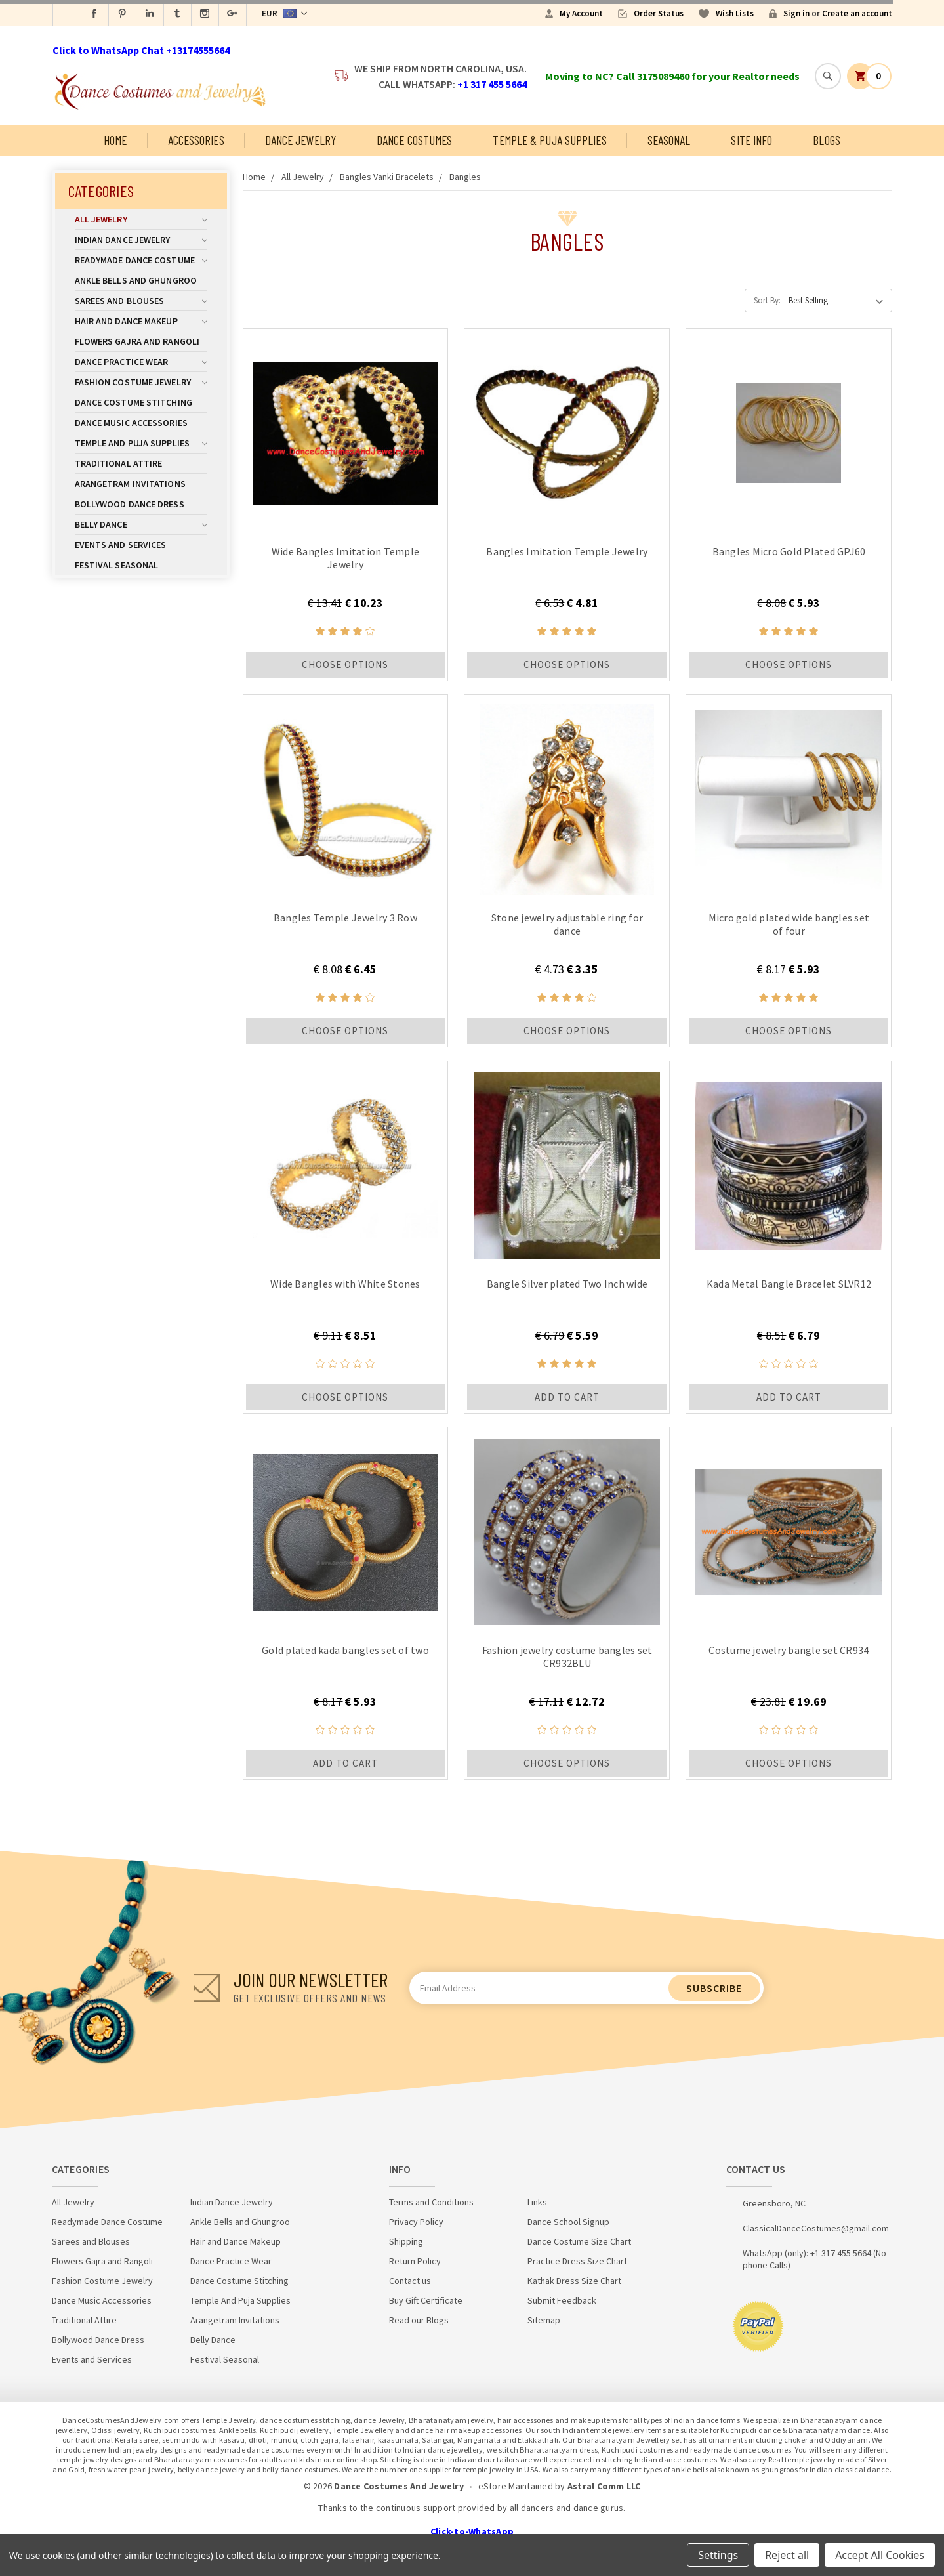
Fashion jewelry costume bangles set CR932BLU (567, 1656)
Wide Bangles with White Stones (345, 1283)
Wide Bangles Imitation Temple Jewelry (345, 558)
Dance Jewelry (300, 140)
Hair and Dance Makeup (141, 321)
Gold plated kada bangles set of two (345, 1650)
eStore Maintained (515, 2486)
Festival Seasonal (117, 565)
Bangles (465, 176)
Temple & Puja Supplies (549, 140)
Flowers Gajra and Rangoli (137, 341)
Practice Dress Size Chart (577, 2261)
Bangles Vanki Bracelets (387, 176)
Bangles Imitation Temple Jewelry (566, 551)
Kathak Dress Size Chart (574, 2281)
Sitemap (543, 2320)
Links (537, 2202)
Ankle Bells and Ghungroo (136, 280)
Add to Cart (567, 1397)
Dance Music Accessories (131, 423)
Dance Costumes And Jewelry (399, 2486)
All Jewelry (141, 219)
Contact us (410, 2281)
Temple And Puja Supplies (141, 443)
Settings (718, 2555)
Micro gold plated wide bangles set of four (789, 924)
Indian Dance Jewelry (141, 239)
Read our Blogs (419, 2320)
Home (115, 140)
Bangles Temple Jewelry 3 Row (345, 917)
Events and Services (121, 545)
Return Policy (415, 2261)
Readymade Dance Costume (141, 260)
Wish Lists (735, 13)
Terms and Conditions (431, 2202)
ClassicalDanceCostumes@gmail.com (816, 2228)
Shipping (406, 2241)
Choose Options (345, 664)
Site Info (751, 140)
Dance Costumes (414, 140)
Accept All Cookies (879, 2555)
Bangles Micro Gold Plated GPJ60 (789, 551)
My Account (581, 13)
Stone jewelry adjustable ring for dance (567, 924)
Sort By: (767, 300)
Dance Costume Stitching (133, 402)
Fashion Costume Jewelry (141, 382)
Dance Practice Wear (141, 362)
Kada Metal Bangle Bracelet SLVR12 (789, 1283)
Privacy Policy (416, 2222)
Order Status (659, 13)
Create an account (857, 13)
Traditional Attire (119, 463)
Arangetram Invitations (130, 484)
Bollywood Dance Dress (129, 504)
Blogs (826, 140)
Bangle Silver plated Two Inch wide (567, 1283)
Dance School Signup (568, 2222)
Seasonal (669, 140)
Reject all (787, 2555)
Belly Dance (141, 524)
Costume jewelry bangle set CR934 (788, 1650)
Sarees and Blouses (141, 300)
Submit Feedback (561, 2300)
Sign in (796, 13)
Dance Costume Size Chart (579, 2241)
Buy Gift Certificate (425, 2300)
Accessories (196, 140)
